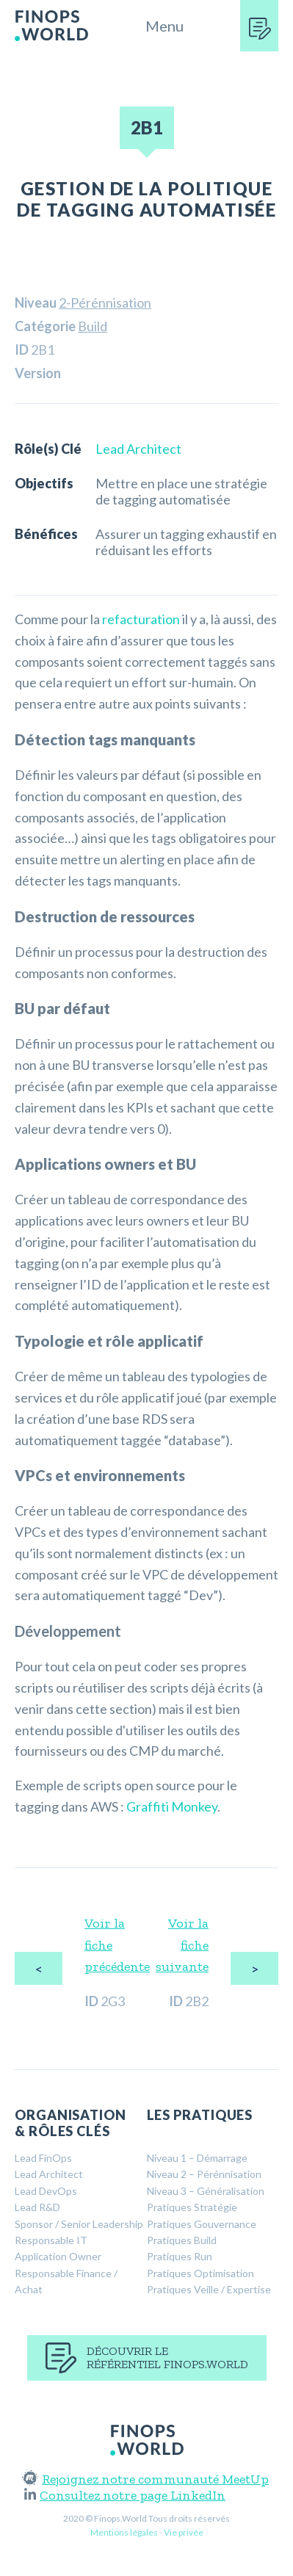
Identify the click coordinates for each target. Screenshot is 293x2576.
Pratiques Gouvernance (201, 2224)
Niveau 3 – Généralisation (205, 2191)
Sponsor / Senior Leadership (79, 2224)
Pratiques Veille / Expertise (209, 2289)
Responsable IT (51, 2240)
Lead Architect (138, 449)
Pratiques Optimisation (200, 2273)
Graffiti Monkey (171, 1806)
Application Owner (58, 2256)
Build (92, 326)
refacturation (141, 619)
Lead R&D (37, 2207)
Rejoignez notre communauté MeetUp (146, 2479)
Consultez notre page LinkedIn (124, 2495)
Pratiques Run (179, 2256)
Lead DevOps (46, 2191)
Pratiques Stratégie (192, 2207)
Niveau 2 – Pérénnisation (204, 2174)
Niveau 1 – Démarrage (197, 2158)
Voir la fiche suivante (182, 1945)
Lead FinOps (43, 2158)
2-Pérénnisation (105, 302)
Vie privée (183, 2532)
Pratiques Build (182, 2240)
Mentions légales (124, 2532)
